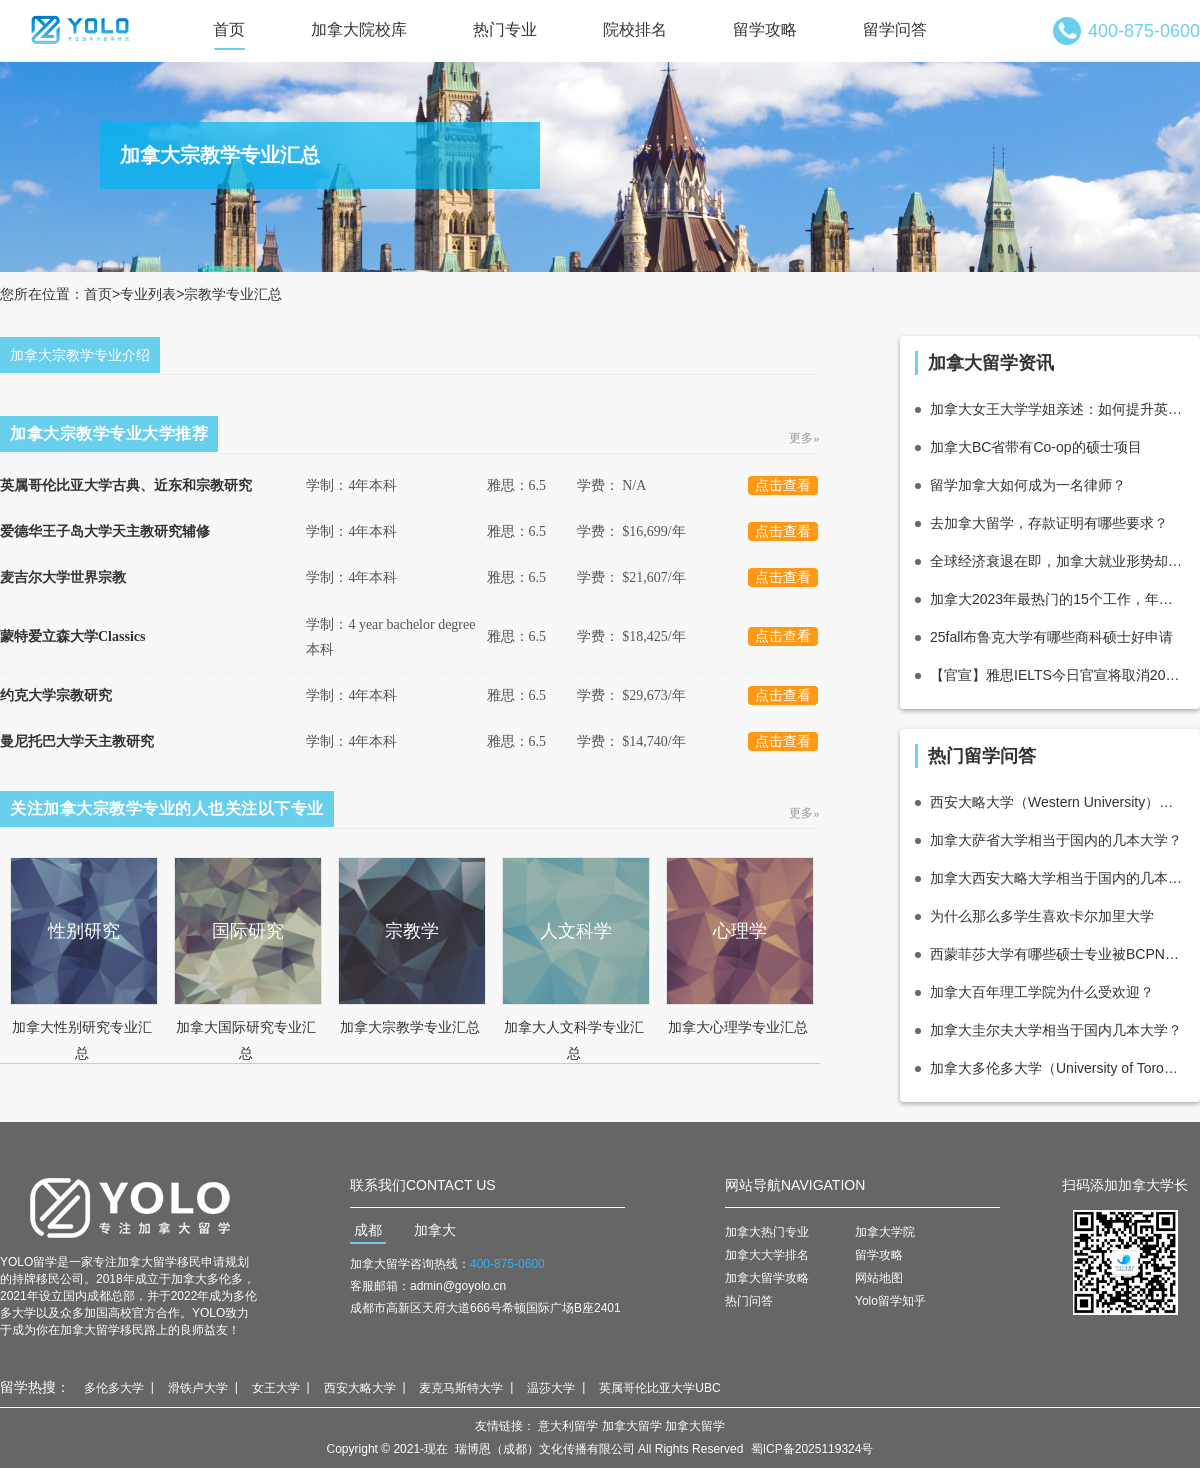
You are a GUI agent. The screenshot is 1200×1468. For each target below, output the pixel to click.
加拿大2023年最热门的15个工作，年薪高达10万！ (1057, 599)
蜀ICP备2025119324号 (812, 1449)
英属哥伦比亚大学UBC (659, 1388)
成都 (368, 1230)
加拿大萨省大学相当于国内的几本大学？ (1056, 840)
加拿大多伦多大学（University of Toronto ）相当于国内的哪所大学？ (1057, 1068)
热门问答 (749, 1301)
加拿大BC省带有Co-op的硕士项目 (1036, 447)
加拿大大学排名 (767, 1255)
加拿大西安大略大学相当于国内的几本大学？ (1057, 878)
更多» (805, 438)
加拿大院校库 (359, 29)
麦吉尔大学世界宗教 (63, 577)
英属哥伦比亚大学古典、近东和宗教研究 (126, 485)
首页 (229, 29)
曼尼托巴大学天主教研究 (77, 741)
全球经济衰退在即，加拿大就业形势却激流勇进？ (1057, 561)
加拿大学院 (885, 1232)
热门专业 (505, 29)
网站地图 (879, 1278)
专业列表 (148, 294)
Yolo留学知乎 (890, 1301)
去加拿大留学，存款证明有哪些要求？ (1049, 523)
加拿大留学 (632, 1426)
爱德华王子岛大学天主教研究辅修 (105, 531)
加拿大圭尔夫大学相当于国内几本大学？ (1056, 1030)
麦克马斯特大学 (461, 1388)
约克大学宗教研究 (56, 695)
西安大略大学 (360, 1388)
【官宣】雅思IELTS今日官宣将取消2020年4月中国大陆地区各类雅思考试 (1057, 675)
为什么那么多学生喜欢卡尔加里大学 (1042, 916)
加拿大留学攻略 (767, 1278)
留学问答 (895, 29)
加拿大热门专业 (767, 1232)
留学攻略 (765, 29)
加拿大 (435, 1230)
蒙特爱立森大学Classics (72, 636)
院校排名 (635, 29)
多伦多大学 (114, 1388)
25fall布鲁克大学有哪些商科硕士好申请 (1051, 637)
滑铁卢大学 (198, 1388)
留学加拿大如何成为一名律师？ (1028, 485)
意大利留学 (568, 1426)
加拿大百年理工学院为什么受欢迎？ (1042, 992)
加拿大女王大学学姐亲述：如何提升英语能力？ (1057, 409)
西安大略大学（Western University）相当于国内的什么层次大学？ (1057, 802)
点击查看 (783, 485)
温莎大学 (551, 1388)
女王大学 (276, 1388)
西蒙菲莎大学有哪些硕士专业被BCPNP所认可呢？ (1057, 954)
